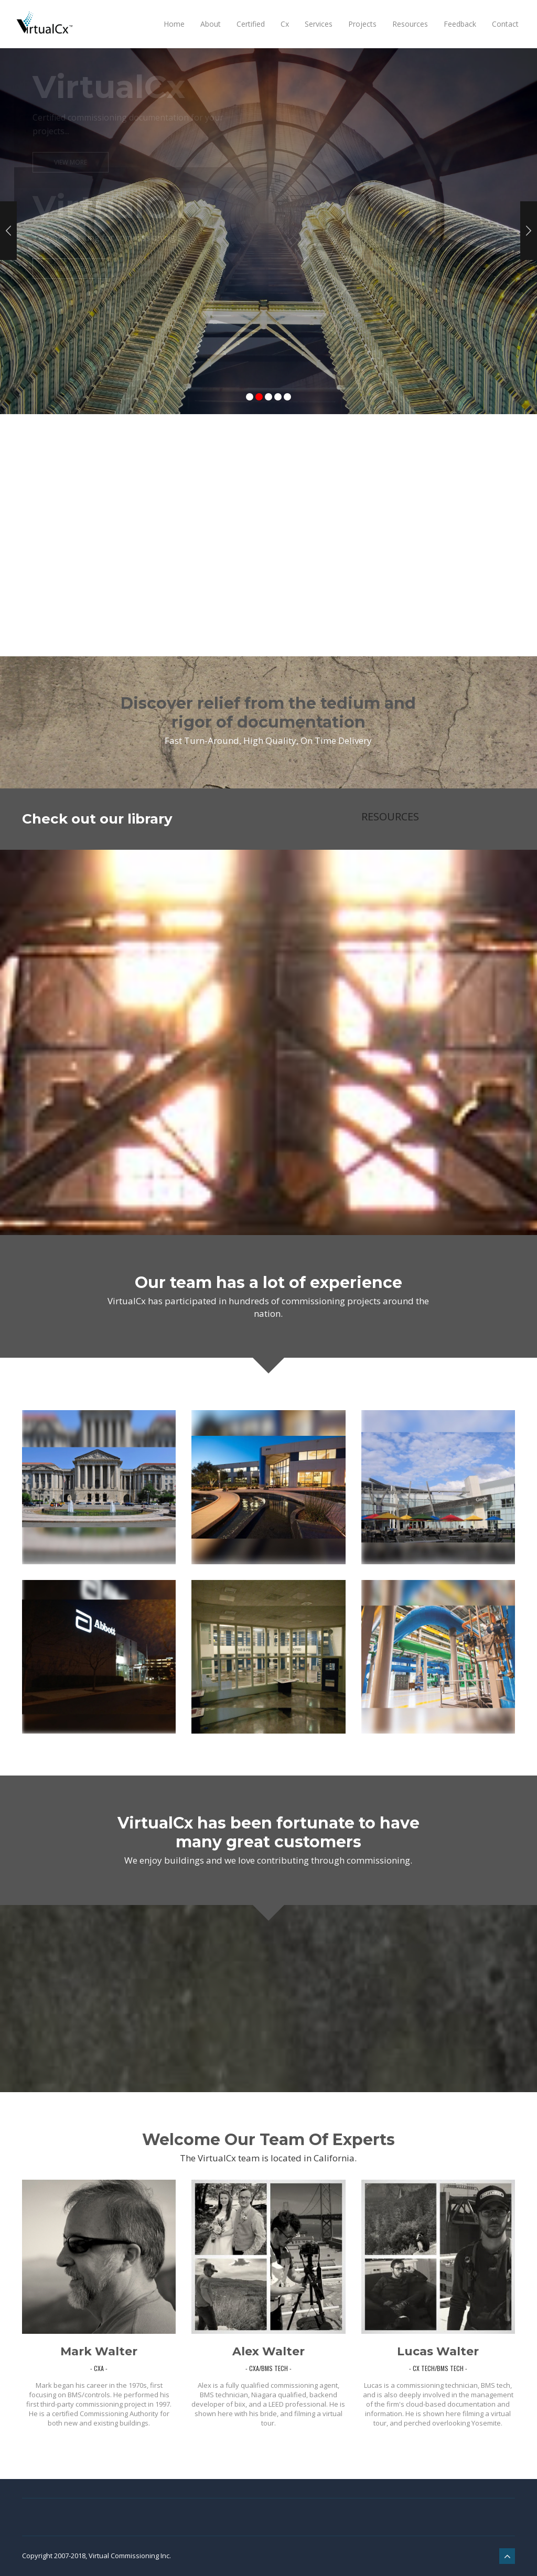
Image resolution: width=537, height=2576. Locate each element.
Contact (505, 24)
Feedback (460, 24)
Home (174, 24)
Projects (362, 24)
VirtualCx (109, 207)
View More (70, 268)
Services (318, 24)
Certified (251, 24)
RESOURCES (390, 816)
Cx (285, 24)
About (210, 24)
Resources (410, 24)
